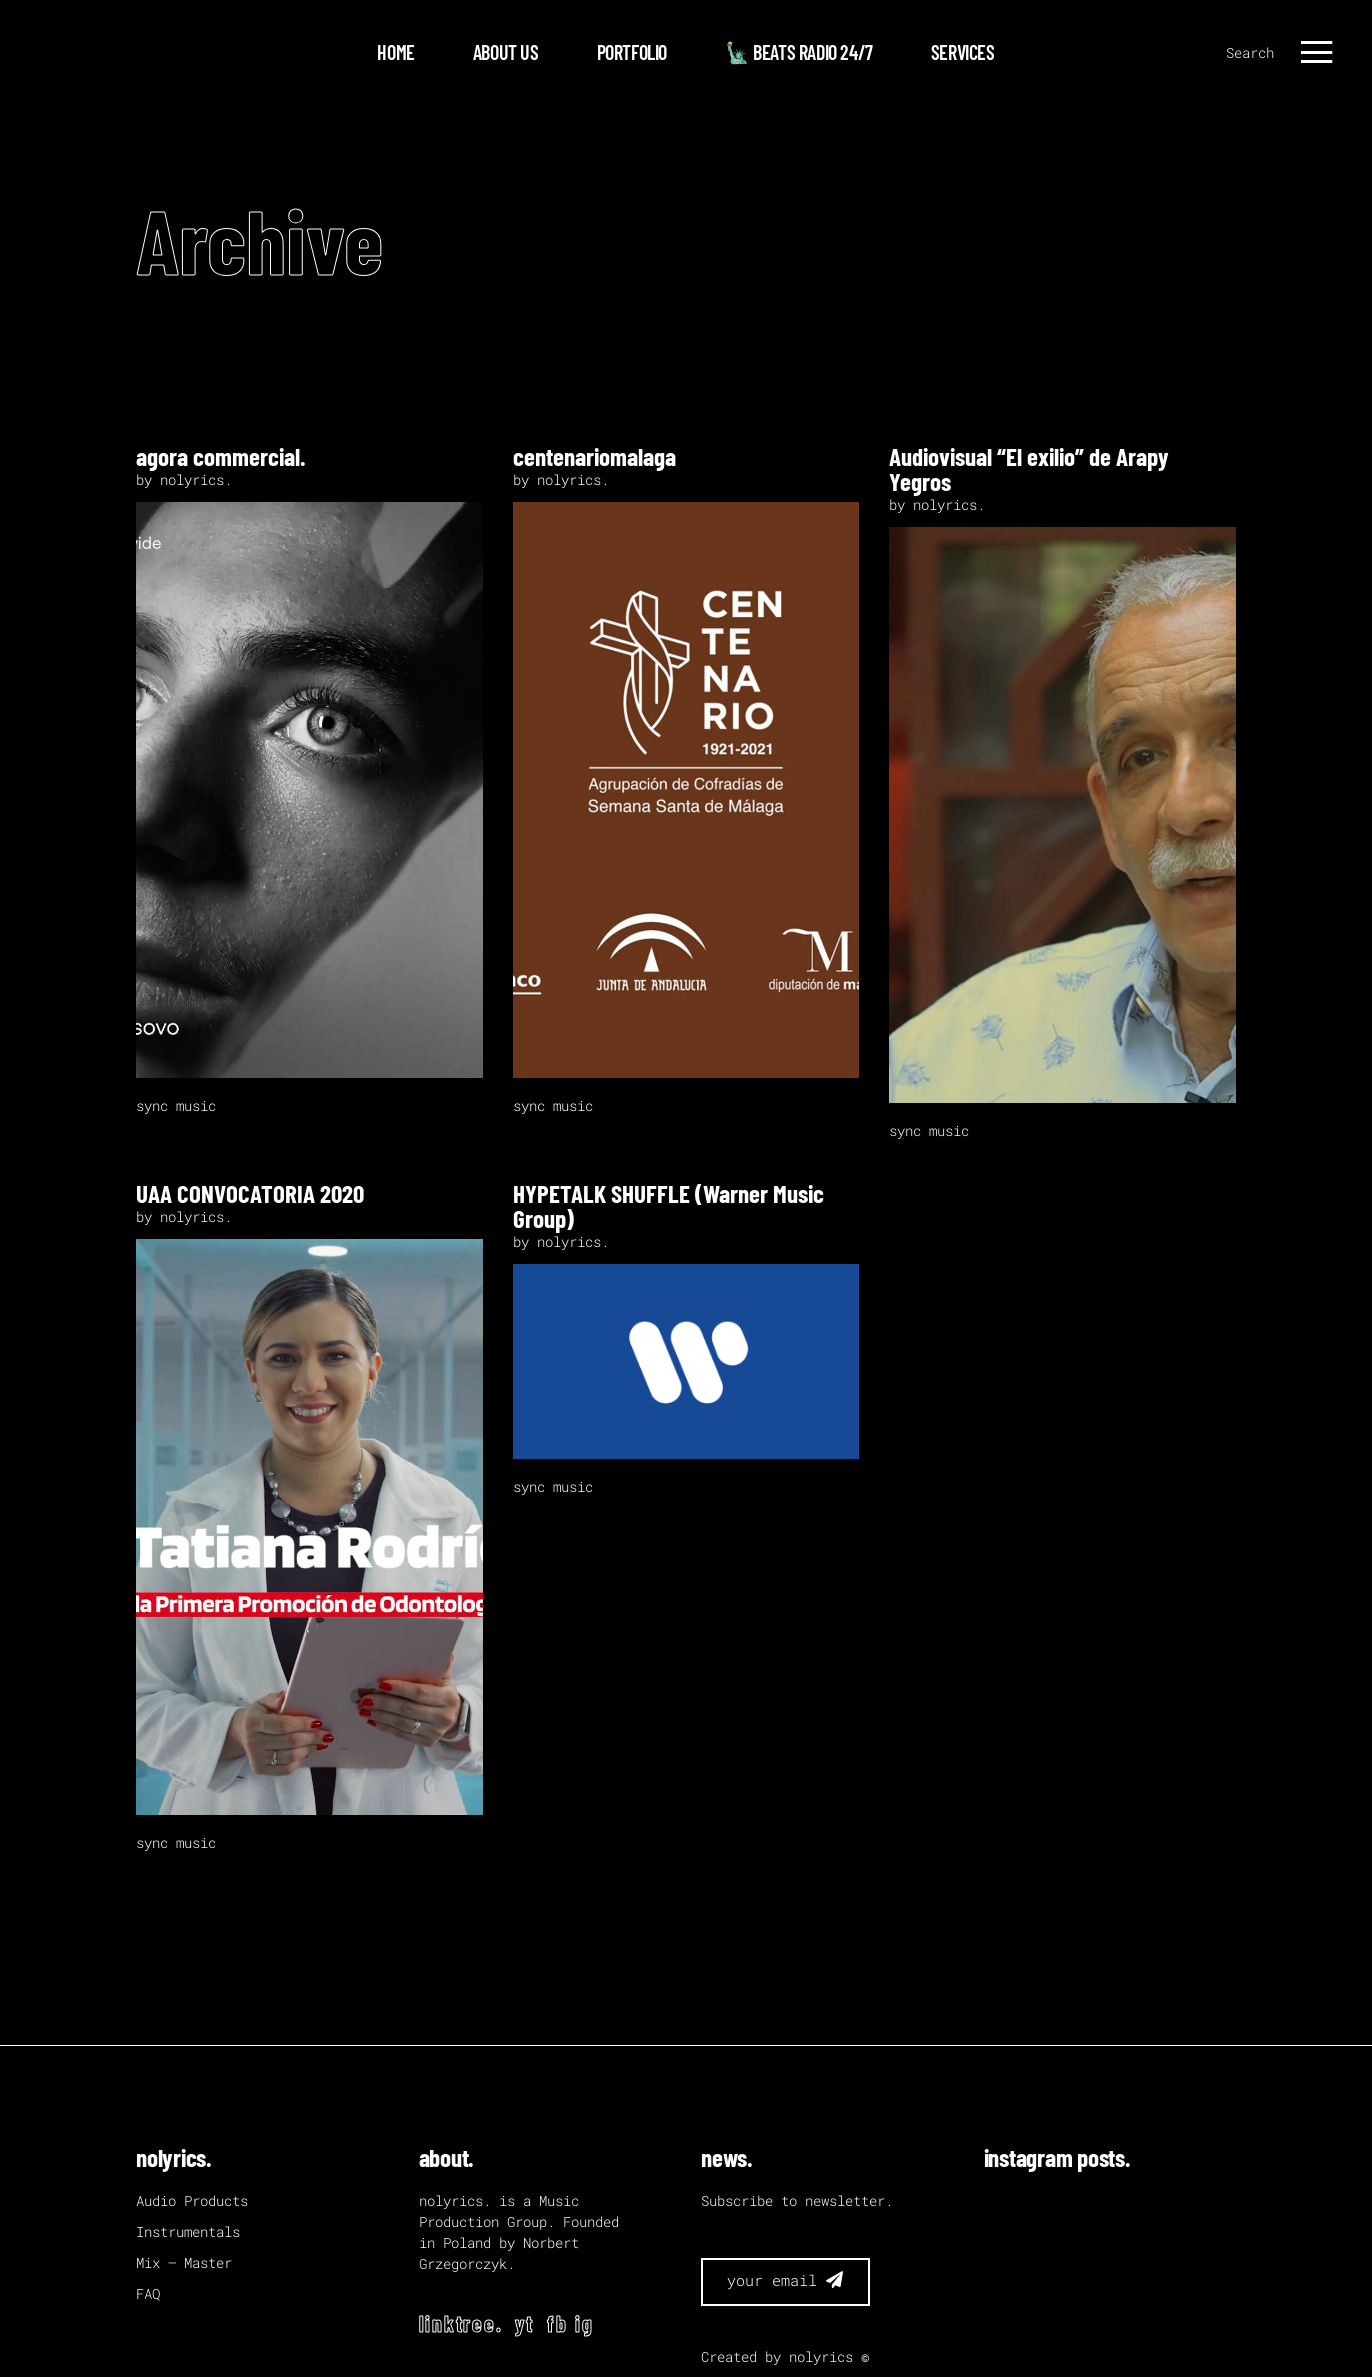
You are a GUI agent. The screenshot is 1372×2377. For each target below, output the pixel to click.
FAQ (148, 2293)
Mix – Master (184, 2262)
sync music (176, 1105)
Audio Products (192, 2200)
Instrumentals (188, 2231)
